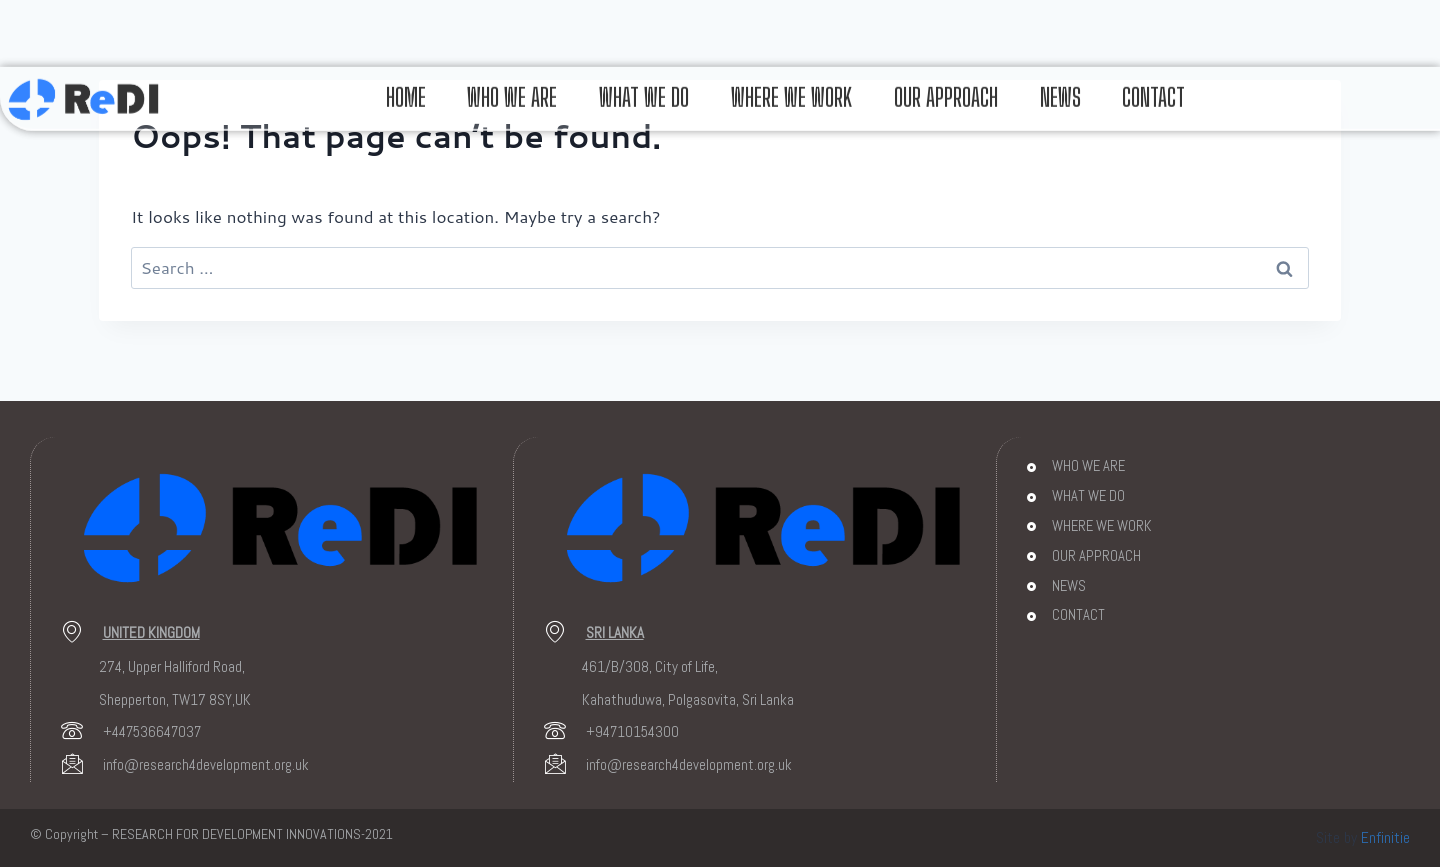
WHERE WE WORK (791, 85)
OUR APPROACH (946, 85)
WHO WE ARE (512, 85)
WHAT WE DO (644, 85)
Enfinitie (1385, 837)
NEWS (1060, 85)
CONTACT (1154, 85)
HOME (405, 85)
